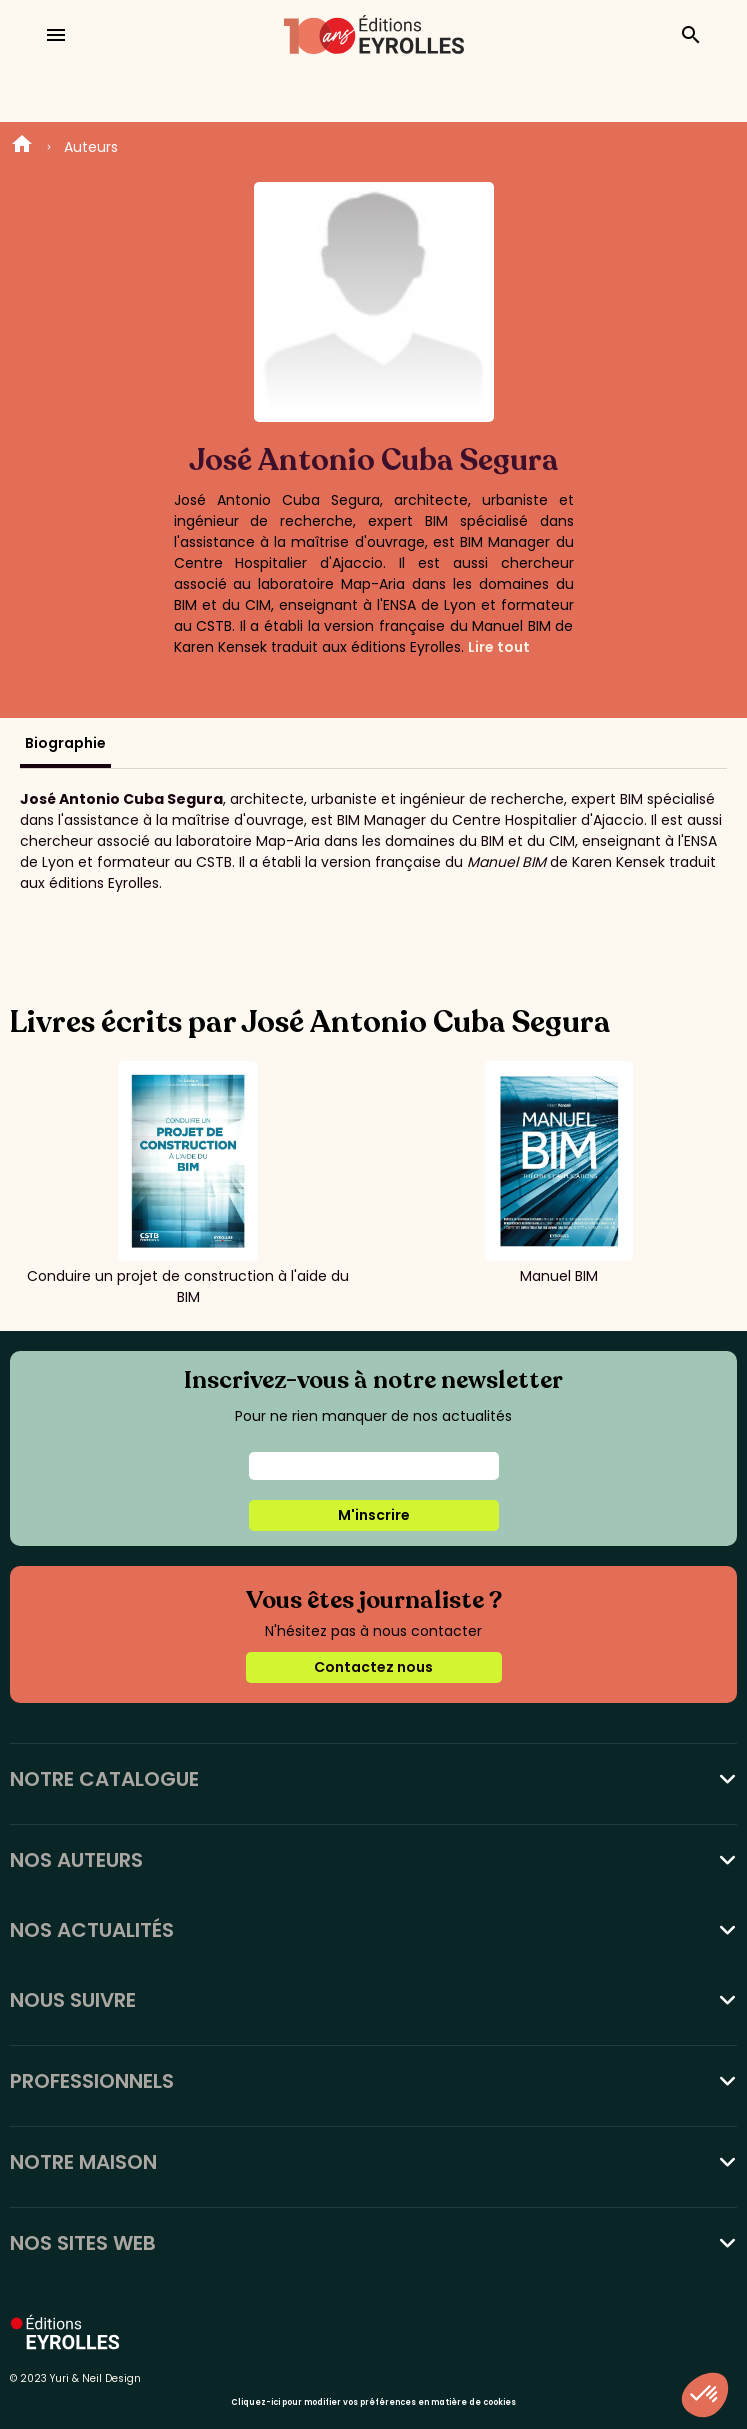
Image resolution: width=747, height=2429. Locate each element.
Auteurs (91, 147)
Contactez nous (373, 1667)
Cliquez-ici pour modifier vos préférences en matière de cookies (373, 2402)
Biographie (65, 743)
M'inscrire (374, 1515)
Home (22, 147)
